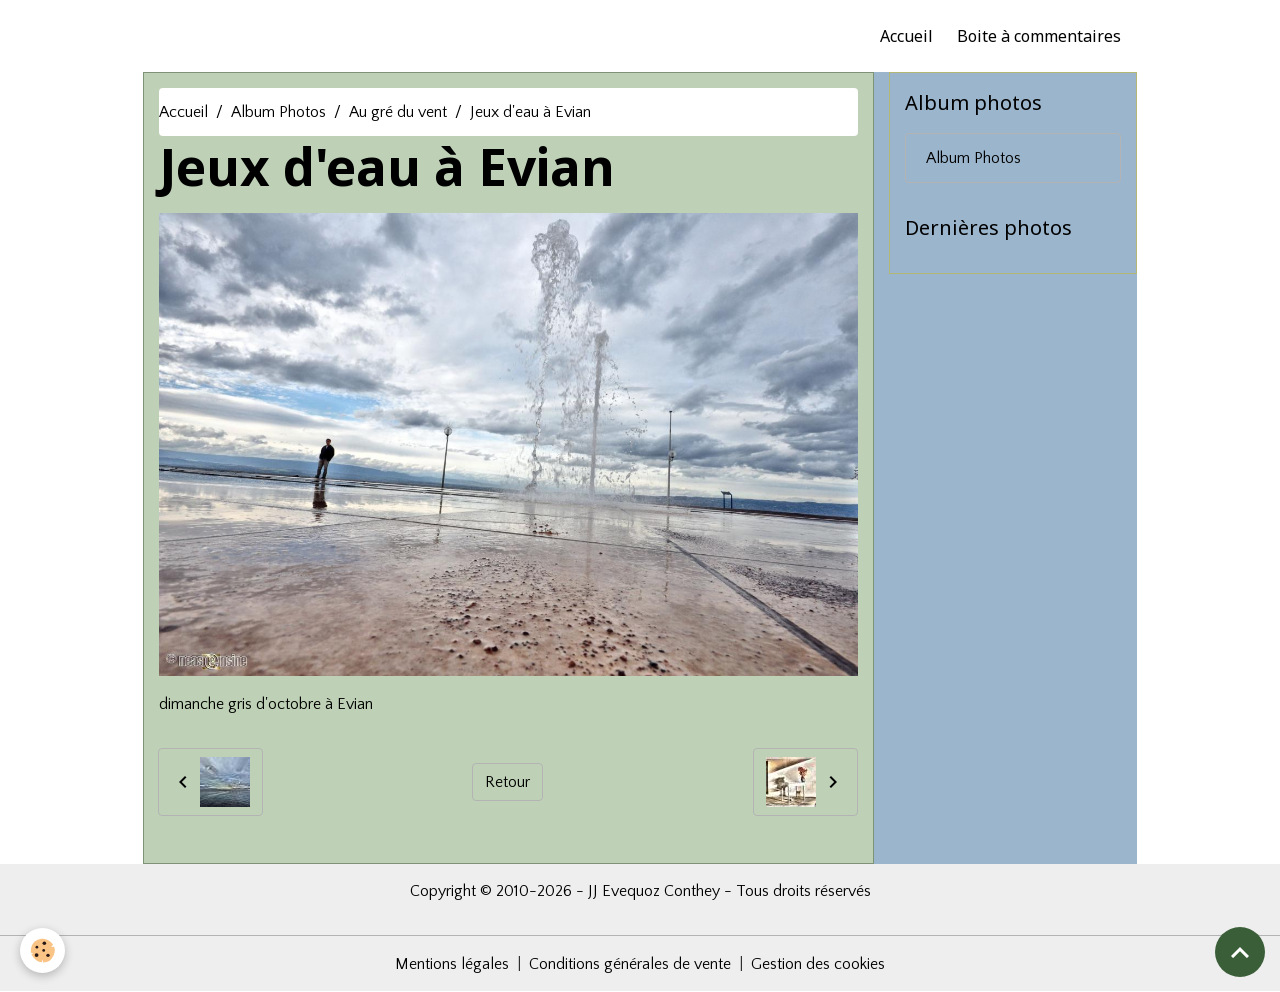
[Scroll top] (1240, 952)
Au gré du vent (398, 112)
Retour (507, 782)
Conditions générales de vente (630, 964)
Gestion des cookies (818, 964)
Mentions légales (452, 964)
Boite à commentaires (1039, 36)
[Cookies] (42, 950)
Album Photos (278, 112)
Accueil (906, 36)
